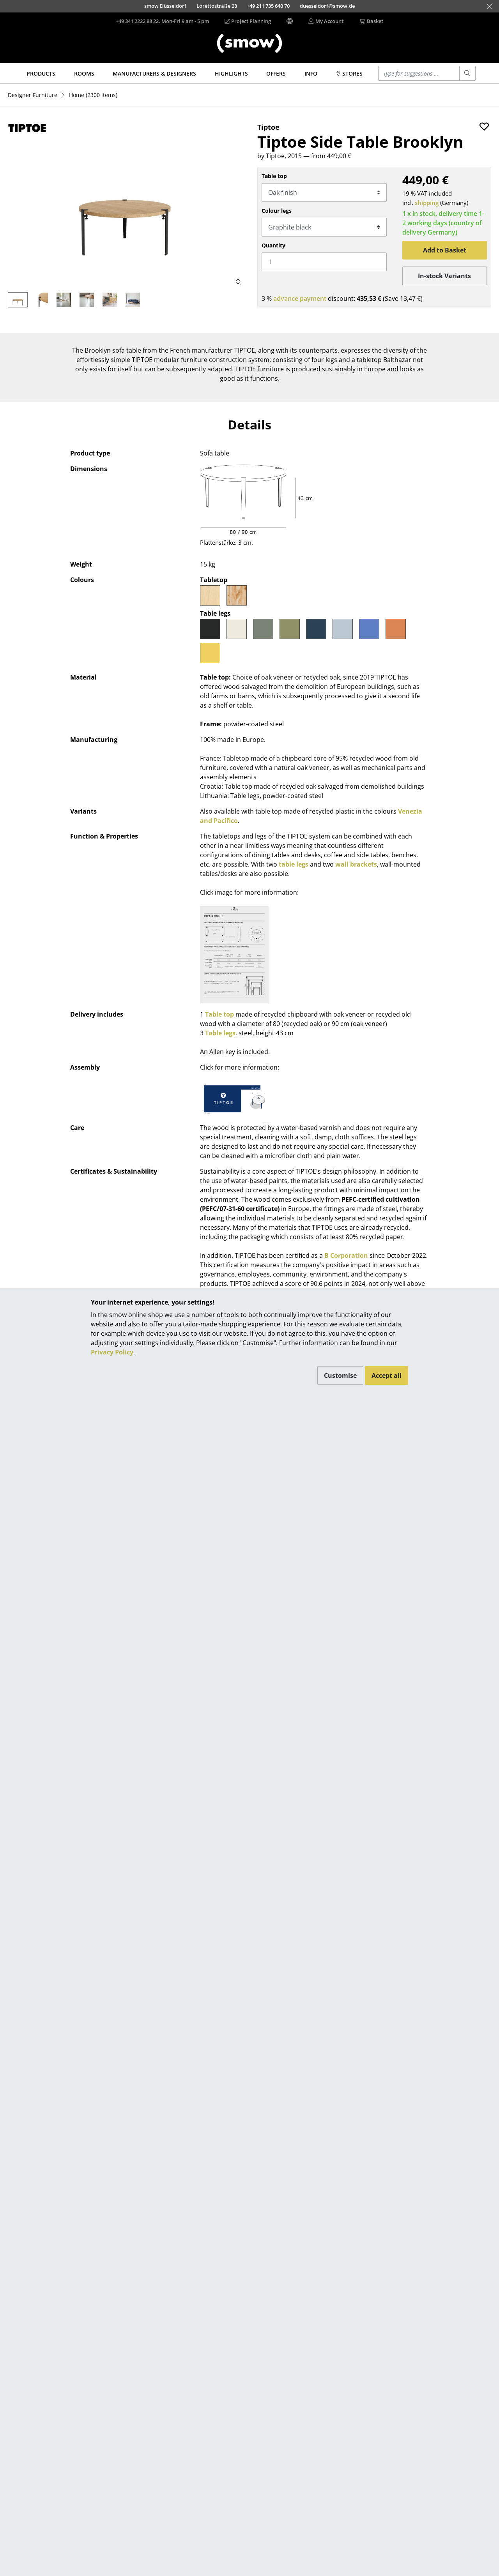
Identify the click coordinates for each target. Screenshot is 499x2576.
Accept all (387, 1375)
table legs (293, 864)
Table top (274, 176)
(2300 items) (93, 95)
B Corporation (346, 1255)
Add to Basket (444, 250)
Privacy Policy (112, 1352)
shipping (427, 203)
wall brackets (356, 864)
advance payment (299, 298)
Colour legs (277, 210)
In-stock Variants (444, 276)
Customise (340, 1375)
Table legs (220, 1033)
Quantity (273, 245)
